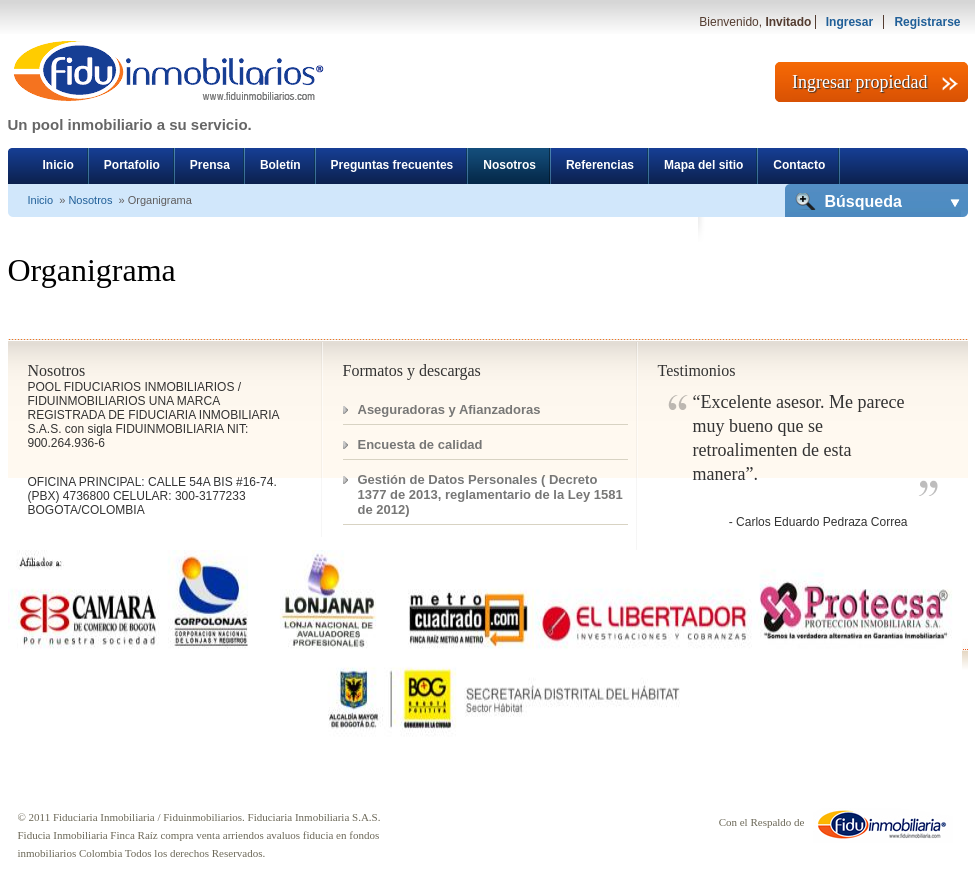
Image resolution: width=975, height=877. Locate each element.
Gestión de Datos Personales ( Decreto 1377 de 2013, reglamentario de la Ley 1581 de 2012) (490, 494)
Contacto (799, 165)
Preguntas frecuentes (392, 165)
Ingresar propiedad (859, 82)
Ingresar (849, 22)
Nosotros (509, 165)
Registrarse (927, 22)
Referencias (600, 165)
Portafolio (132, 165)
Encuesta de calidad (420, 444)
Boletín (280, 165)
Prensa (210, 165)
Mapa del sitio (703, 165)
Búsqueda (863, 201)
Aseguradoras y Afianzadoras (449, 409)
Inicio (58, 165)
